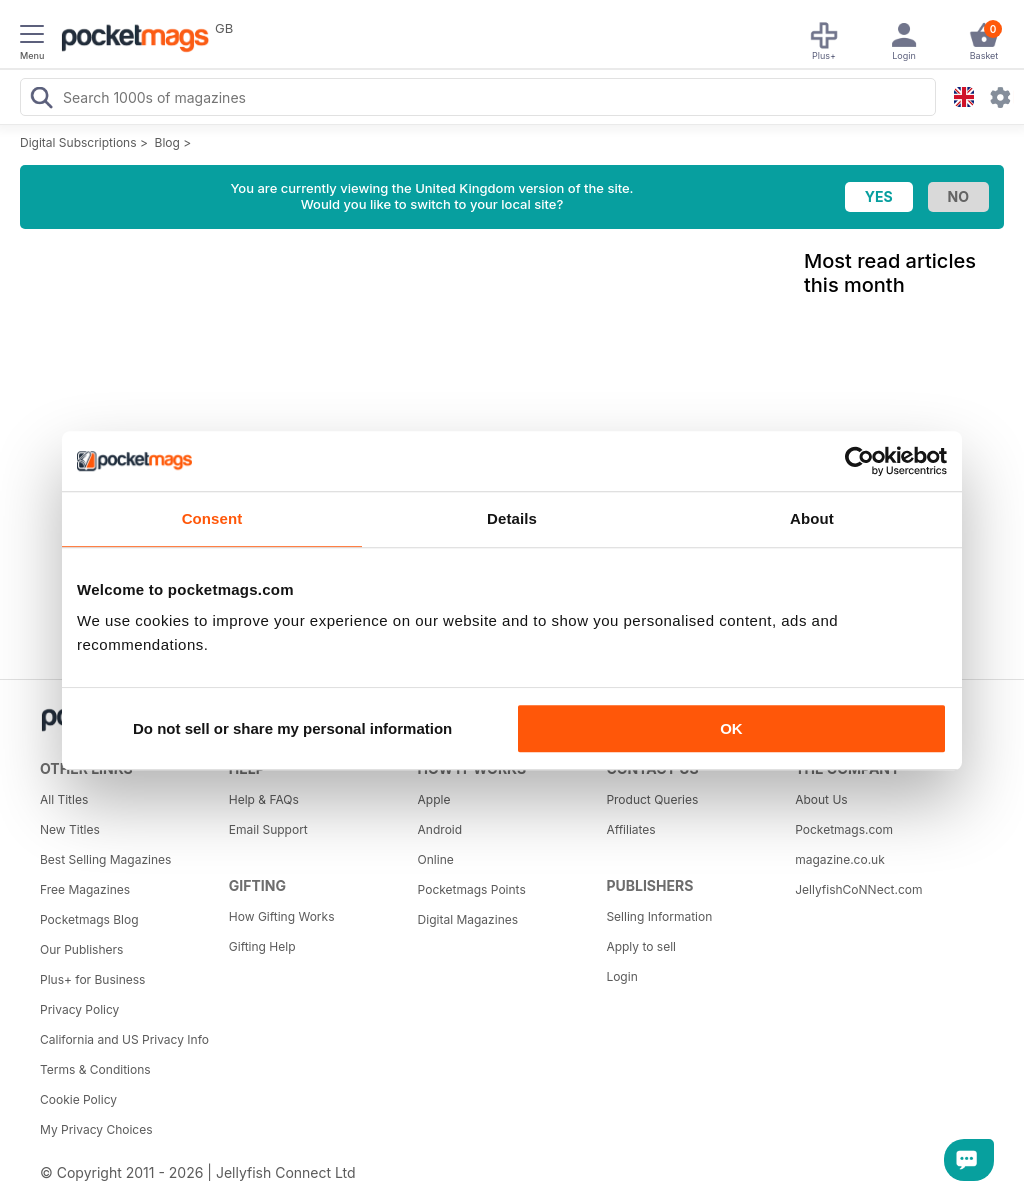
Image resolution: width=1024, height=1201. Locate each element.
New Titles (70, 829)
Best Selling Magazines (105, 859)
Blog (167, 142)
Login (621, 976)
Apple (434, 799)
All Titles (64, 799)
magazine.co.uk (840, 859)
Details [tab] (512, 518)
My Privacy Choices (96, 1129)
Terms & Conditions (95, 1069)
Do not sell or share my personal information (292, 728)
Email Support (268, 829)
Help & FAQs (264, 799)
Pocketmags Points (472, 889)
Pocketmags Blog (89, 919)
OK (731, 728)
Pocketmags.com (844, 829)
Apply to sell (641, 946)
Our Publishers (81, 949)
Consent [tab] (212, 518)
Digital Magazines (468, 919)
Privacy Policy (79, 1009)
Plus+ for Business (92, 979)
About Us (821, 799)
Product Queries (652, 799)
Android (440, 829)
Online (436, 859)
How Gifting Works (282, 916)
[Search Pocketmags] (41, 100)
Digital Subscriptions (78, 142)
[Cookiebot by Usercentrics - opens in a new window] (859, 461)
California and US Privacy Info (124, 1039)
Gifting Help (262, 946)
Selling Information (659, 916)
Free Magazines (85, 889)
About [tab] (812, 518)
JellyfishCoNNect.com (858, 889)
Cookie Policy (78, 1099)
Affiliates (630, 829)
